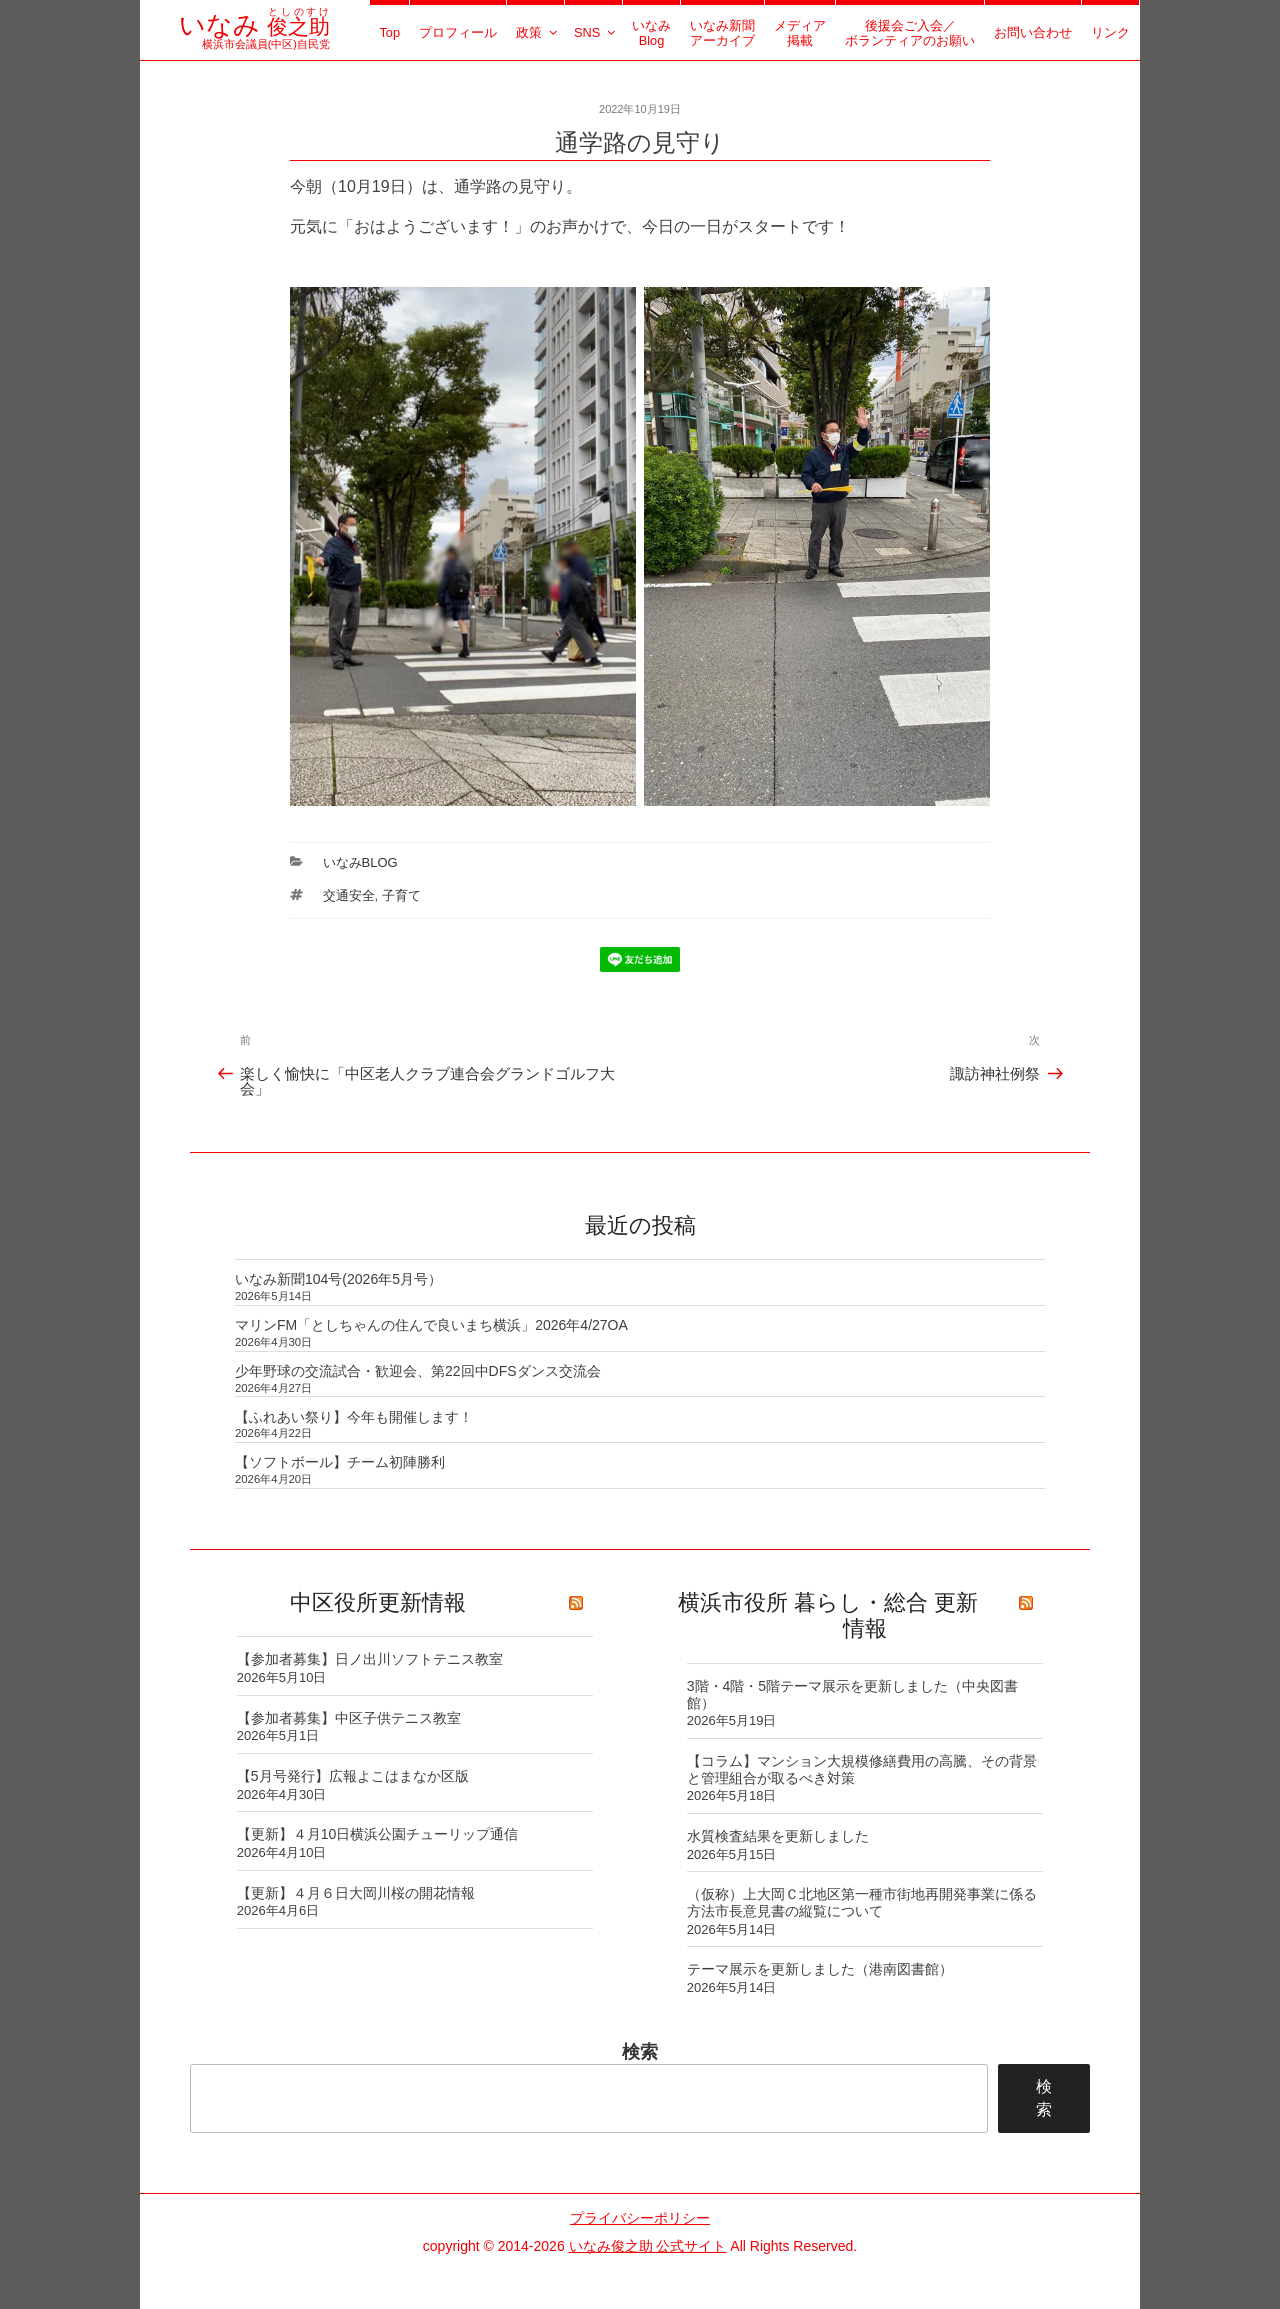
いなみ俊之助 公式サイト (648, 2246)
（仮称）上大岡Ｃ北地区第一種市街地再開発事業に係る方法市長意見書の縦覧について (862, 1902)
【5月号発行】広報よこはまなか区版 (353, 1776)
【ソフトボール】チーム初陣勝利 (340, 1462)
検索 (640, 2052)
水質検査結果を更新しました (778, 1836)
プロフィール (458, 32)
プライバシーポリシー (640, 2218)
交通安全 (349, 895)
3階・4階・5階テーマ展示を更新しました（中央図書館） (852, 1694)
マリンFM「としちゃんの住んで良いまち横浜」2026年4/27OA (431, 1325)
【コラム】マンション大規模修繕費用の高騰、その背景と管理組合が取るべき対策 (862, 1769)
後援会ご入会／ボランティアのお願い (910, 33)
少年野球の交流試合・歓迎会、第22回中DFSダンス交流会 (418, 1371)
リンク (1110, 32)
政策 (538, 32)
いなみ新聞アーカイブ (722, 33)
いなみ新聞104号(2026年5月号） (338, 1279)
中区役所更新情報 (378, 1602)
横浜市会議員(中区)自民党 (254, 37)
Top (389, 32)
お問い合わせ (1033, 32)
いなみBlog (651, 33)
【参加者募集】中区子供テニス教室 (349, 1718)
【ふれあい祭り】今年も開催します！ (354, 1417)
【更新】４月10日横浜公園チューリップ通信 (378, 1834)
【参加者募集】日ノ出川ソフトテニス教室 (370, 1659)
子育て (401, 895)
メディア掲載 (800, 33)
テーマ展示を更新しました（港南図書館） (820, 1969)
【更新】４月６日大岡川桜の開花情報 (356, 1893)
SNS (596, 32)
